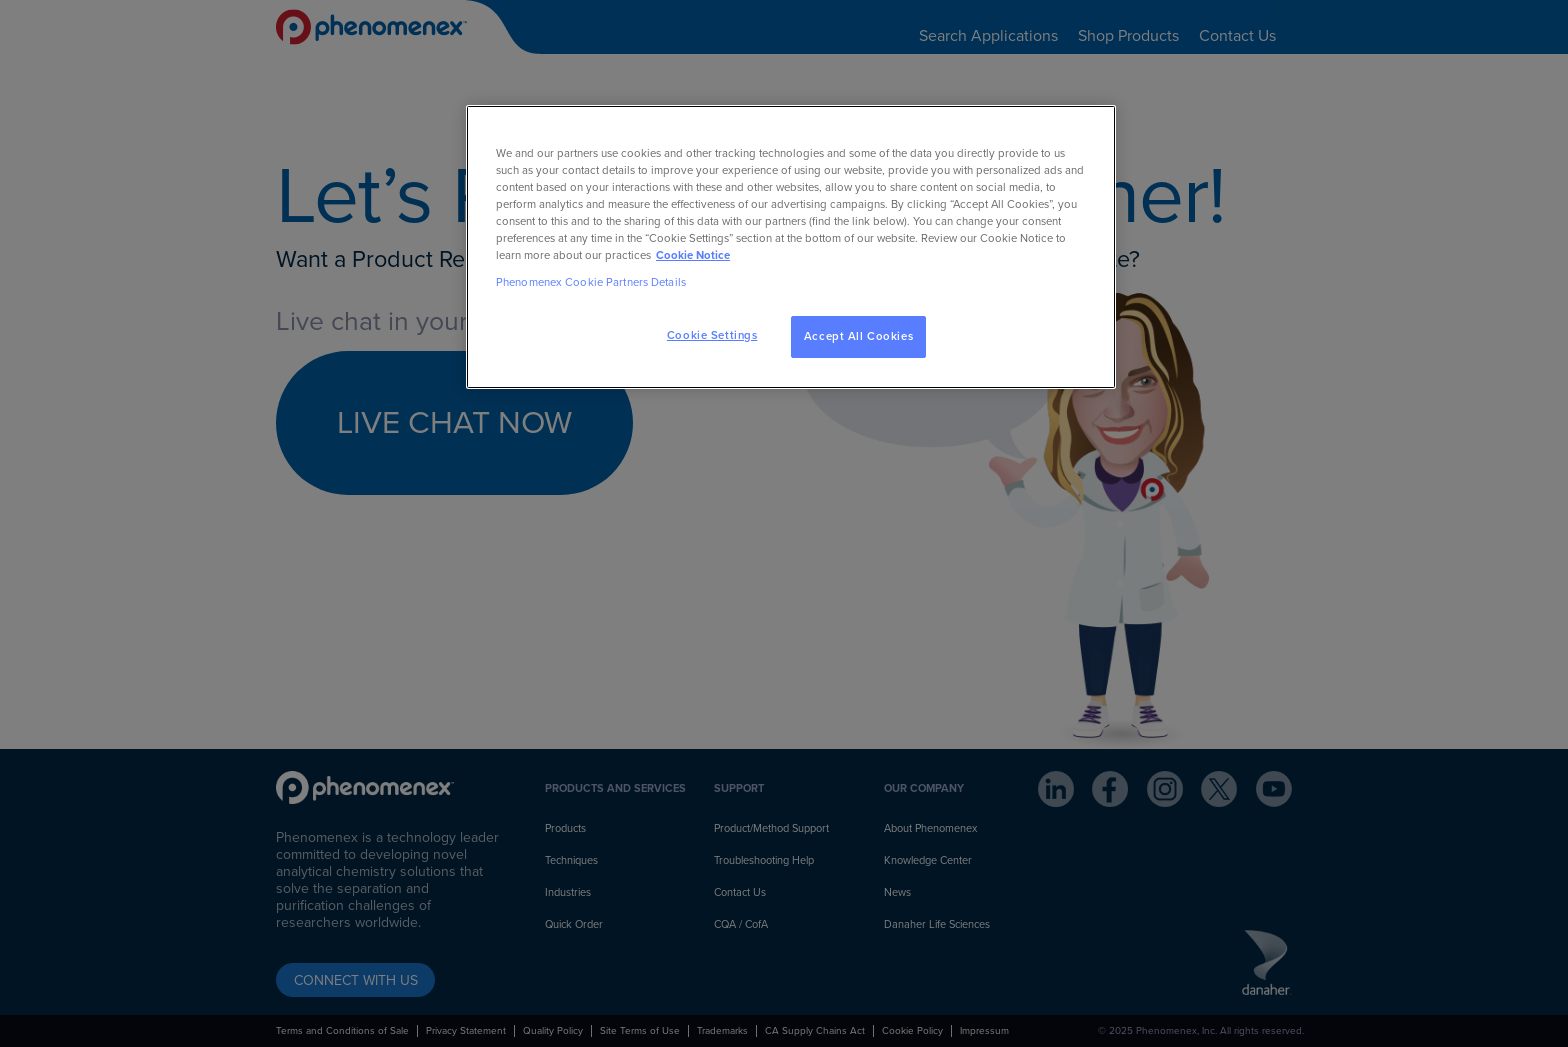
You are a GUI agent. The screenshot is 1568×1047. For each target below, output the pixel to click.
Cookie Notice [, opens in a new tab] (693, 255)
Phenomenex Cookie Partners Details (591, 282)
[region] (791, 247)
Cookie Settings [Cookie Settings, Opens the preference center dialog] (712, 335)
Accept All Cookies (858, 336)
